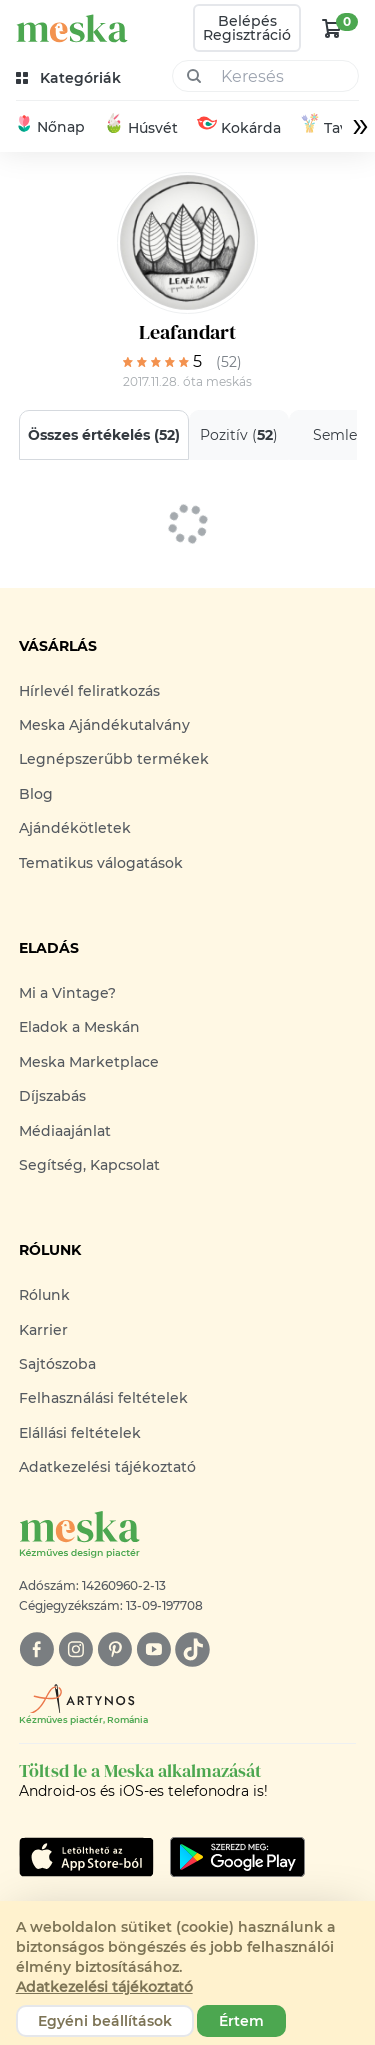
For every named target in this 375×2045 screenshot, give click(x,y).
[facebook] (36, 1649)
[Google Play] (86, 1857)
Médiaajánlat (65, 1131)
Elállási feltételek (80, 1433)
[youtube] (153, 1649)
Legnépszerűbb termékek (114, 759)
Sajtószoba (57, 1364)
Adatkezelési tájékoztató (107, 1467)
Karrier (43, 1330)
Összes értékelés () (104, 435)
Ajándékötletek (75, 828)
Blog (36, 794)
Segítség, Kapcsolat (89, 1165)
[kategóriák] (70, 78)
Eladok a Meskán (79, 1027)
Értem (241, 2021)
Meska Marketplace (89, 1062)
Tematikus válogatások (101, 863)
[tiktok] (192, 1649)
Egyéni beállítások (105, 2021)
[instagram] (75, 1649)
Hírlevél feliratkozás (89, 691)
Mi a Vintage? (67, 993)
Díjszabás (52, 1096)
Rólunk (44, 1295)
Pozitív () (239, 435)
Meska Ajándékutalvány (104, 725)
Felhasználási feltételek (103, 1398)
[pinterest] (114, 1649)
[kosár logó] (332, 28)
